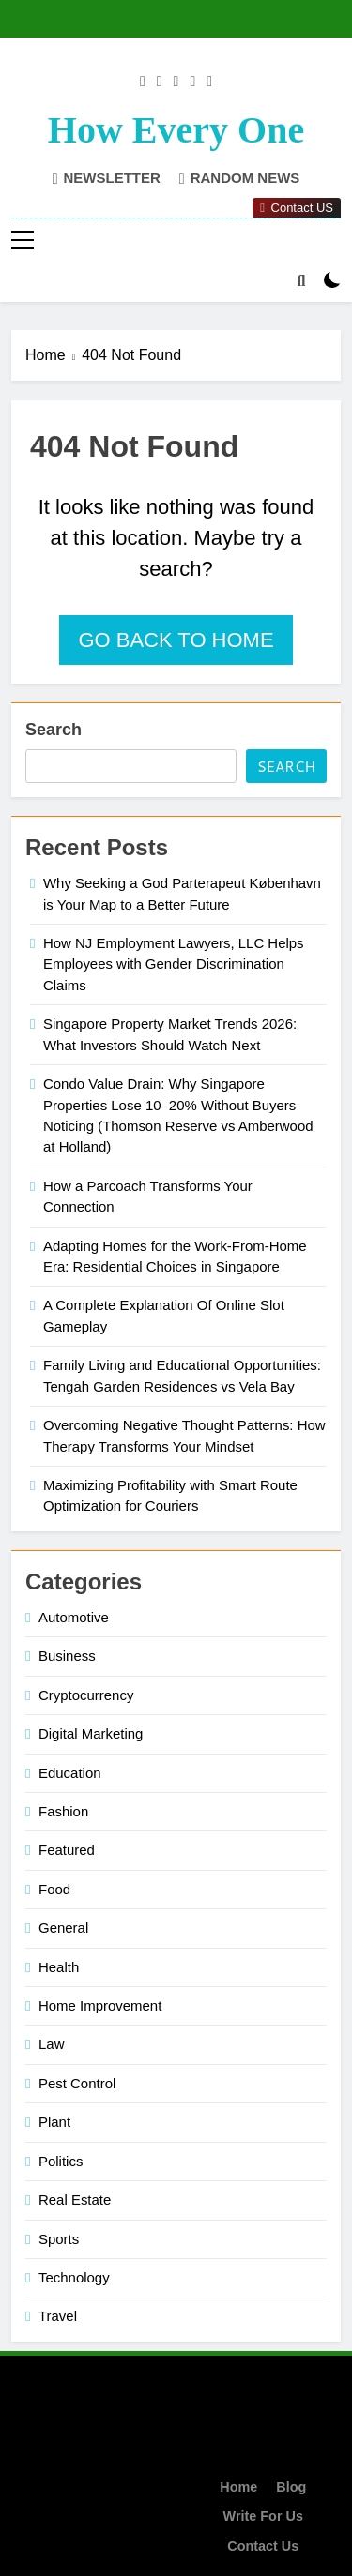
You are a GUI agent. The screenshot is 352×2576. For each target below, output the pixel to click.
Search (53, 729)
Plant (54, 2122)
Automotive (73, 1617)
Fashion (63, 1811)
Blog (291, 2486)
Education (69, 1773)
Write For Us (263, 2515)
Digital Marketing (90, 1733)
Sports (58, 2239)
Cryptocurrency (85, 1695)
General (63, 1928)
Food (54, 1889)
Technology (74, 2277)
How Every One (176, 130)
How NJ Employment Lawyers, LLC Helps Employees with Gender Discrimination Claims (173, 964)
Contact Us (262, 2545)
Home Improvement (99, 2005)
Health (58, 1967)
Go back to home (175, 640)
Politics (60, 2161)
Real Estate (74, 2199)
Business (67, 1656)
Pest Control (76, 2083)
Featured (66, 1850)
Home (238, 2486)
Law (51, 2044)
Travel (57, 2316)
